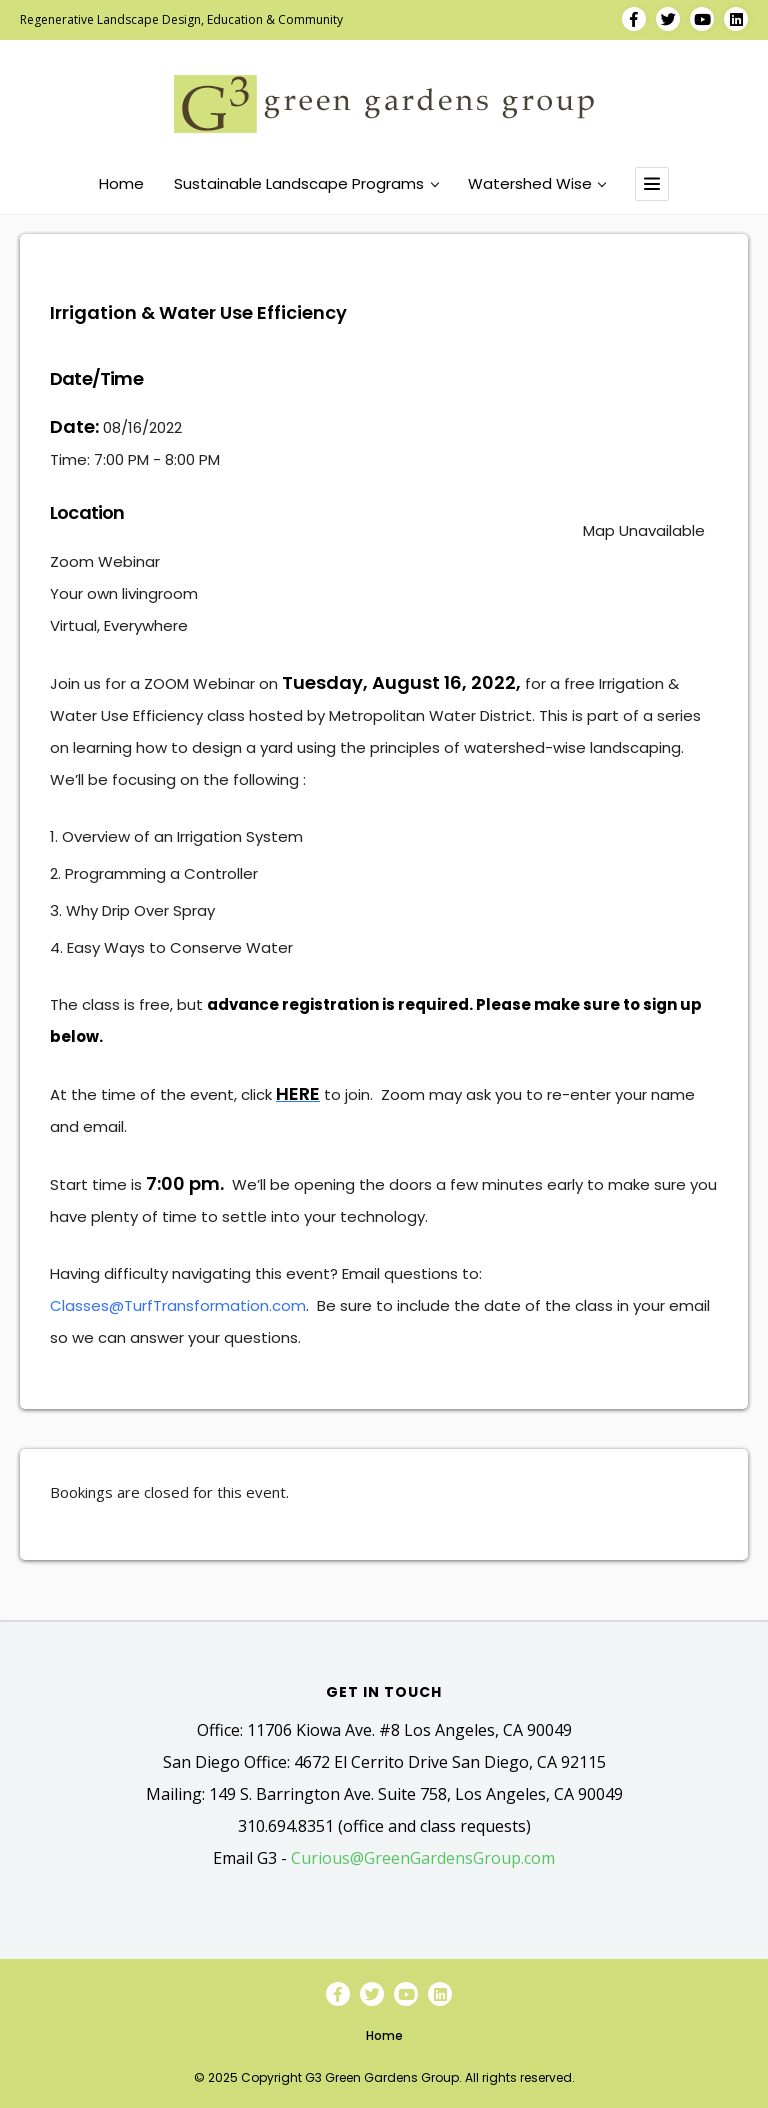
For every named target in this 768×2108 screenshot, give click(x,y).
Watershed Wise (537, 184)
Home (121, 184)
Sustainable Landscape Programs (306, 184)
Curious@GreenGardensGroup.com (423, 1858)
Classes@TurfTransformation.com (178, 1305)
